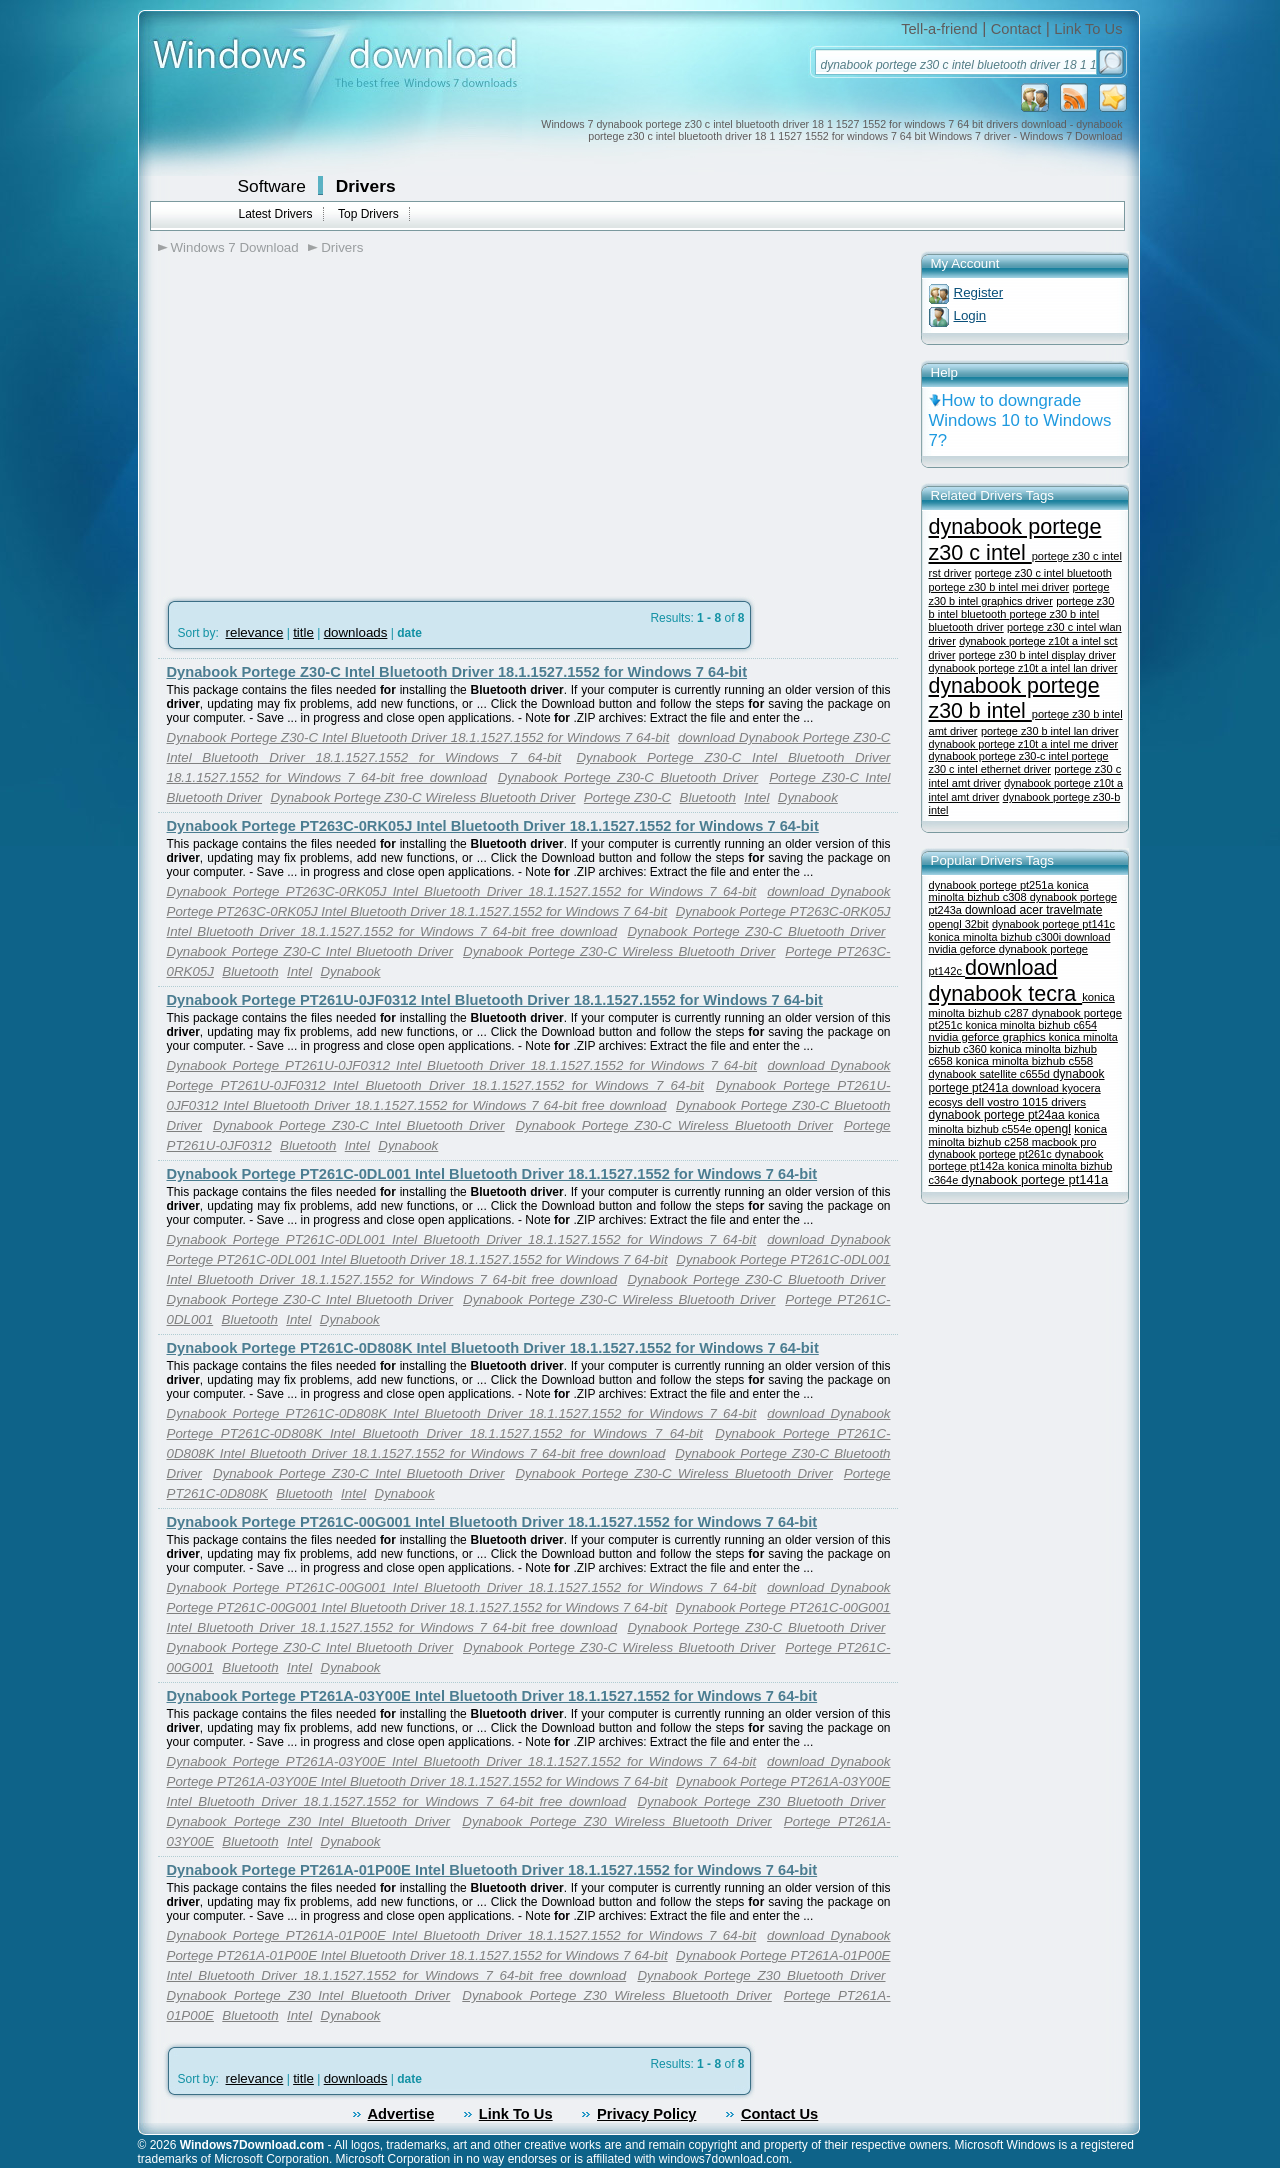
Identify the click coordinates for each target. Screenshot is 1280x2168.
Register (979, 292)
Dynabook (808, 797)
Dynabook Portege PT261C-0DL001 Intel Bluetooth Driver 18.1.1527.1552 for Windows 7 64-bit (492, 1174)
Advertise (401, 2114)
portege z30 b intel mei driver (999, 587)
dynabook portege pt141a (1034, 1179)
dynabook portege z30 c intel (1015, 539)
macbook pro (1064, 1142)
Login (970, 315)
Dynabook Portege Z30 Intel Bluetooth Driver (309, 1821)
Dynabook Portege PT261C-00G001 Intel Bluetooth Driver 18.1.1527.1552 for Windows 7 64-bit (492, 1522)
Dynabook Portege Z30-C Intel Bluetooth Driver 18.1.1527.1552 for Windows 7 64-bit (457, 672)
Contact (1016, 29)
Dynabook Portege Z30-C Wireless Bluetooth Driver (422, 797)
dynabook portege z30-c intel (1000, 756)
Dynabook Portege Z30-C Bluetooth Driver (628, 777)
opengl (1053, 1129)
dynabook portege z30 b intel (1014, 698)
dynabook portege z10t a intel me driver (1024, 744)
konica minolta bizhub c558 (1024, 1061)
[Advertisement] (326, 421)
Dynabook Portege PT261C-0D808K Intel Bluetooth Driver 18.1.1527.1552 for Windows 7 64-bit (493, 1348)
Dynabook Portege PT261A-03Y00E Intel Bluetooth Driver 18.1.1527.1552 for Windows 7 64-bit (492, 1696)
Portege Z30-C (627, 797)
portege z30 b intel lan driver (1050, 731)
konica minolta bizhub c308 (1009, 891)
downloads (356, 632)
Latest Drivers (276, 214)
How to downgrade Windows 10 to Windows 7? (1020, 420)
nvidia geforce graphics (989, 1037)
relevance (255, 632)
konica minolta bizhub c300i (997, 937)
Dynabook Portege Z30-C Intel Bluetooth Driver (310, 951)
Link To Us (1088, 29)
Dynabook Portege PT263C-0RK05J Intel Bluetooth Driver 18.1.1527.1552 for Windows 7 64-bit (493, 826)
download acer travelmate (1033, 910)
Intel (756, 797)
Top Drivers (368, 214)
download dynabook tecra (1006, 980)
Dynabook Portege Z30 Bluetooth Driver (761, 1801)
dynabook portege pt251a (993, 885)
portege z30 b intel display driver (1037, 655)
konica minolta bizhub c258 (1018, 1135)
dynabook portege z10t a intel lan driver (1023, 668)
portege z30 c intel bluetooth (1043, 573)
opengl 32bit (959, 924)
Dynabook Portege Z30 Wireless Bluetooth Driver (617, 1821)
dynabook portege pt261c (992, 1154)
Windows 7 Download (235, 247)
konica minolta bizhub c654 (1031, 1025)
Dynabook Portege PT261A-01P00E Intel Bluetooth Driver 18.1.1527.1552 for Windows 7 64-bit (492, 1870)
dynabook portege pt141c (1053, 924)
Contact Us (779, 2114)
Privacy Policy (646, 2114)
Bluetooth (708, 797)
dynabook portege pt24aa (998, 1115)
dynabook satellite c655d (991, 1074)
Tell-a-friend (939, 29)
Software (272, 186)
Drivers (366, 186)
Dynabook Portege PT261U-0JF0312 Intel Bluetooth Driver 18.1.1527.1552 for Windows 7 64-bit (495, 1000)
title (303, 632)
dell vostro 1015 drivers (1026, 1101)
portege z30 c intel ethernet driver (1019, 762)
